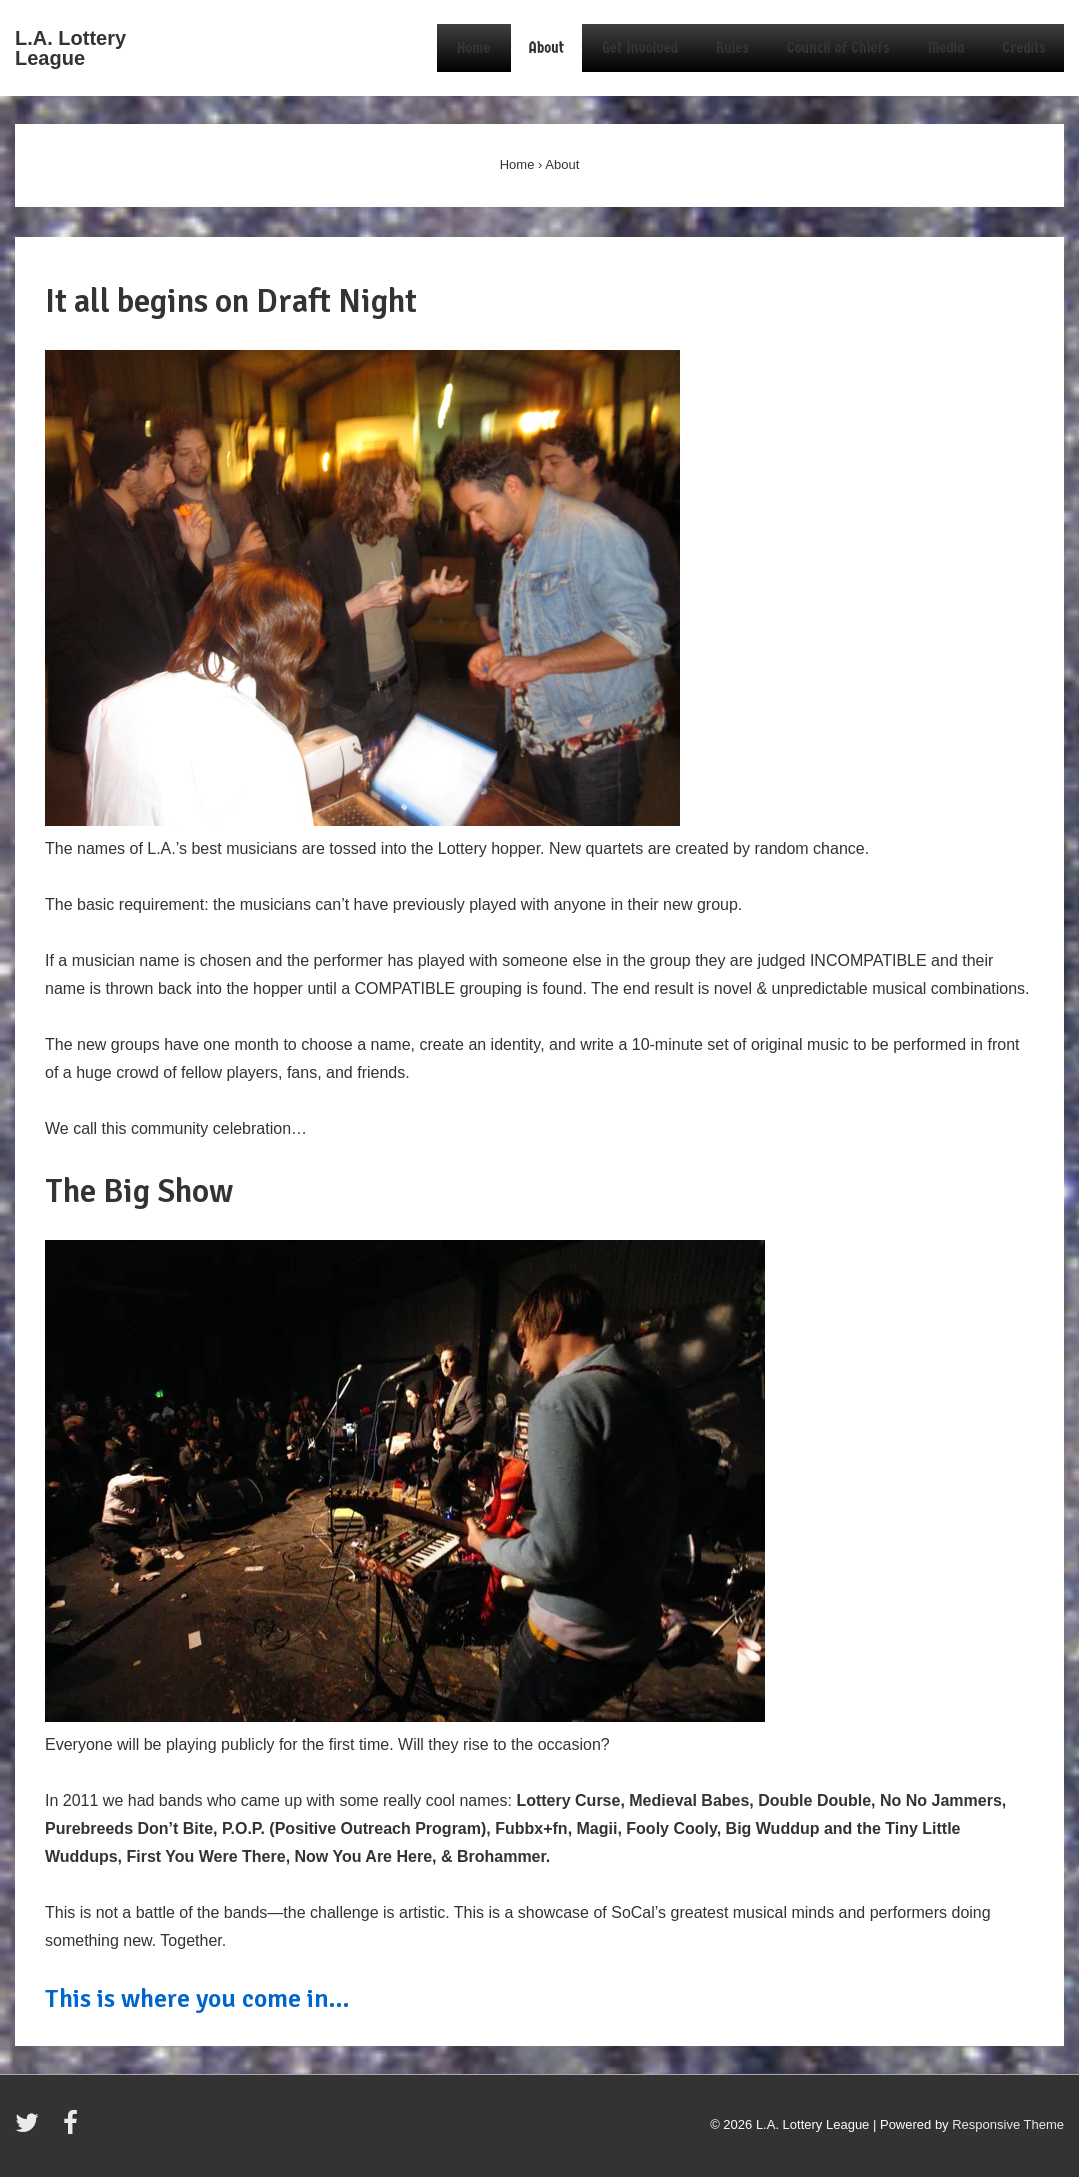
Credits (1024, 47)
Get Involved (640, 47)
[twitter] (31, 2129)
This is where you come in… (197, 1999)
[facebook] (73, 2129)
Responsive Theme (1008, 2124)
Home (474, 47)
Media (946, 47)
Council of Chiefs (838, 47)
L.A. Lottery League (70, 48)
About (547, 47)
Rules (732, 47)
